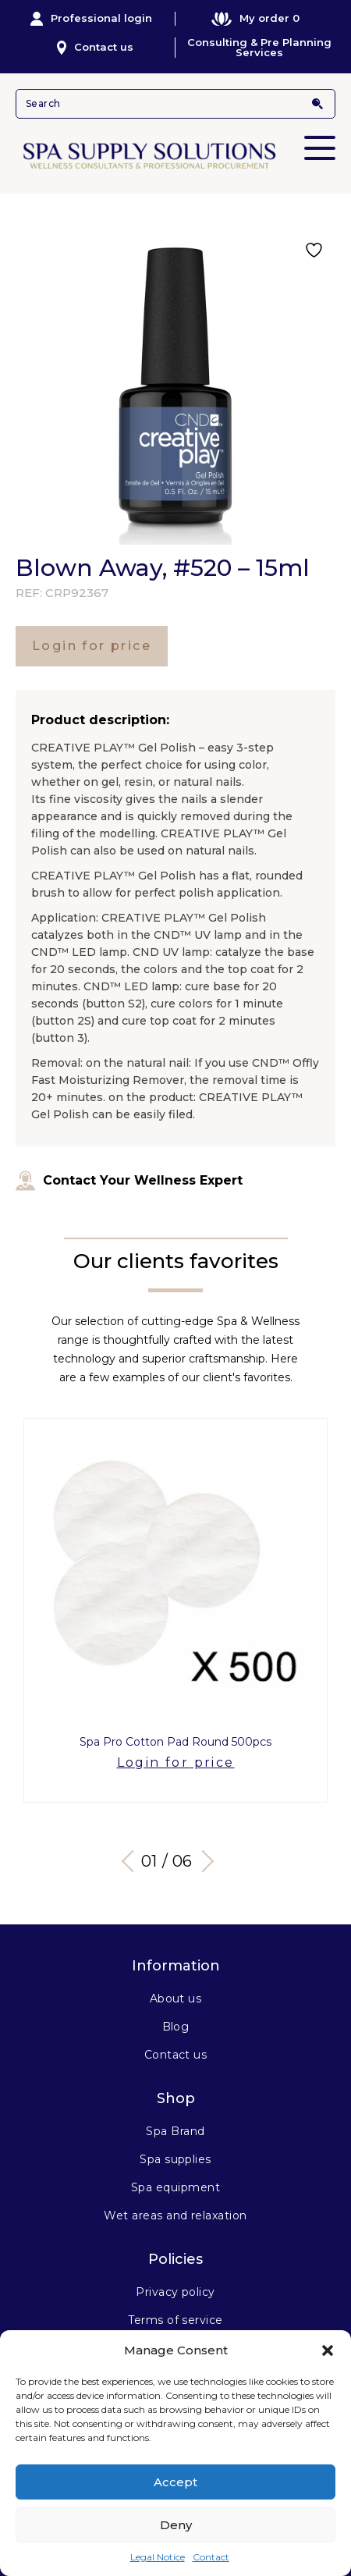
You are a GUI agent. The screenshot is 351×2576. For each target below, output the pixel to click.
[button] (327, 2350)
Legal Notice (157, 2557)
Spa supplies (175, 2159)
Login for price (91, 645)
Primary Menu (319, 137)
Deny (176, 2524)
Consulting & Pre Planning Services (259, 47)
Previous (133, 1860)
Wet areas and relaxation (175, 2215)
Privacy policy (175, 2292)
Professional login (91, 19)
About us (176, 1999)
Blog (176, 2027)
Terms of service (175, 2320)
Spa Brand (175, 2131)
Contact (211, 2557)
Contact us (95, 48)
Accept (175, 2482)
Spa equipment (175, 2187)
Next (203, 1860)
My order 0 (255, 18)
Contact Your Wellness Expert (129, 1181)
